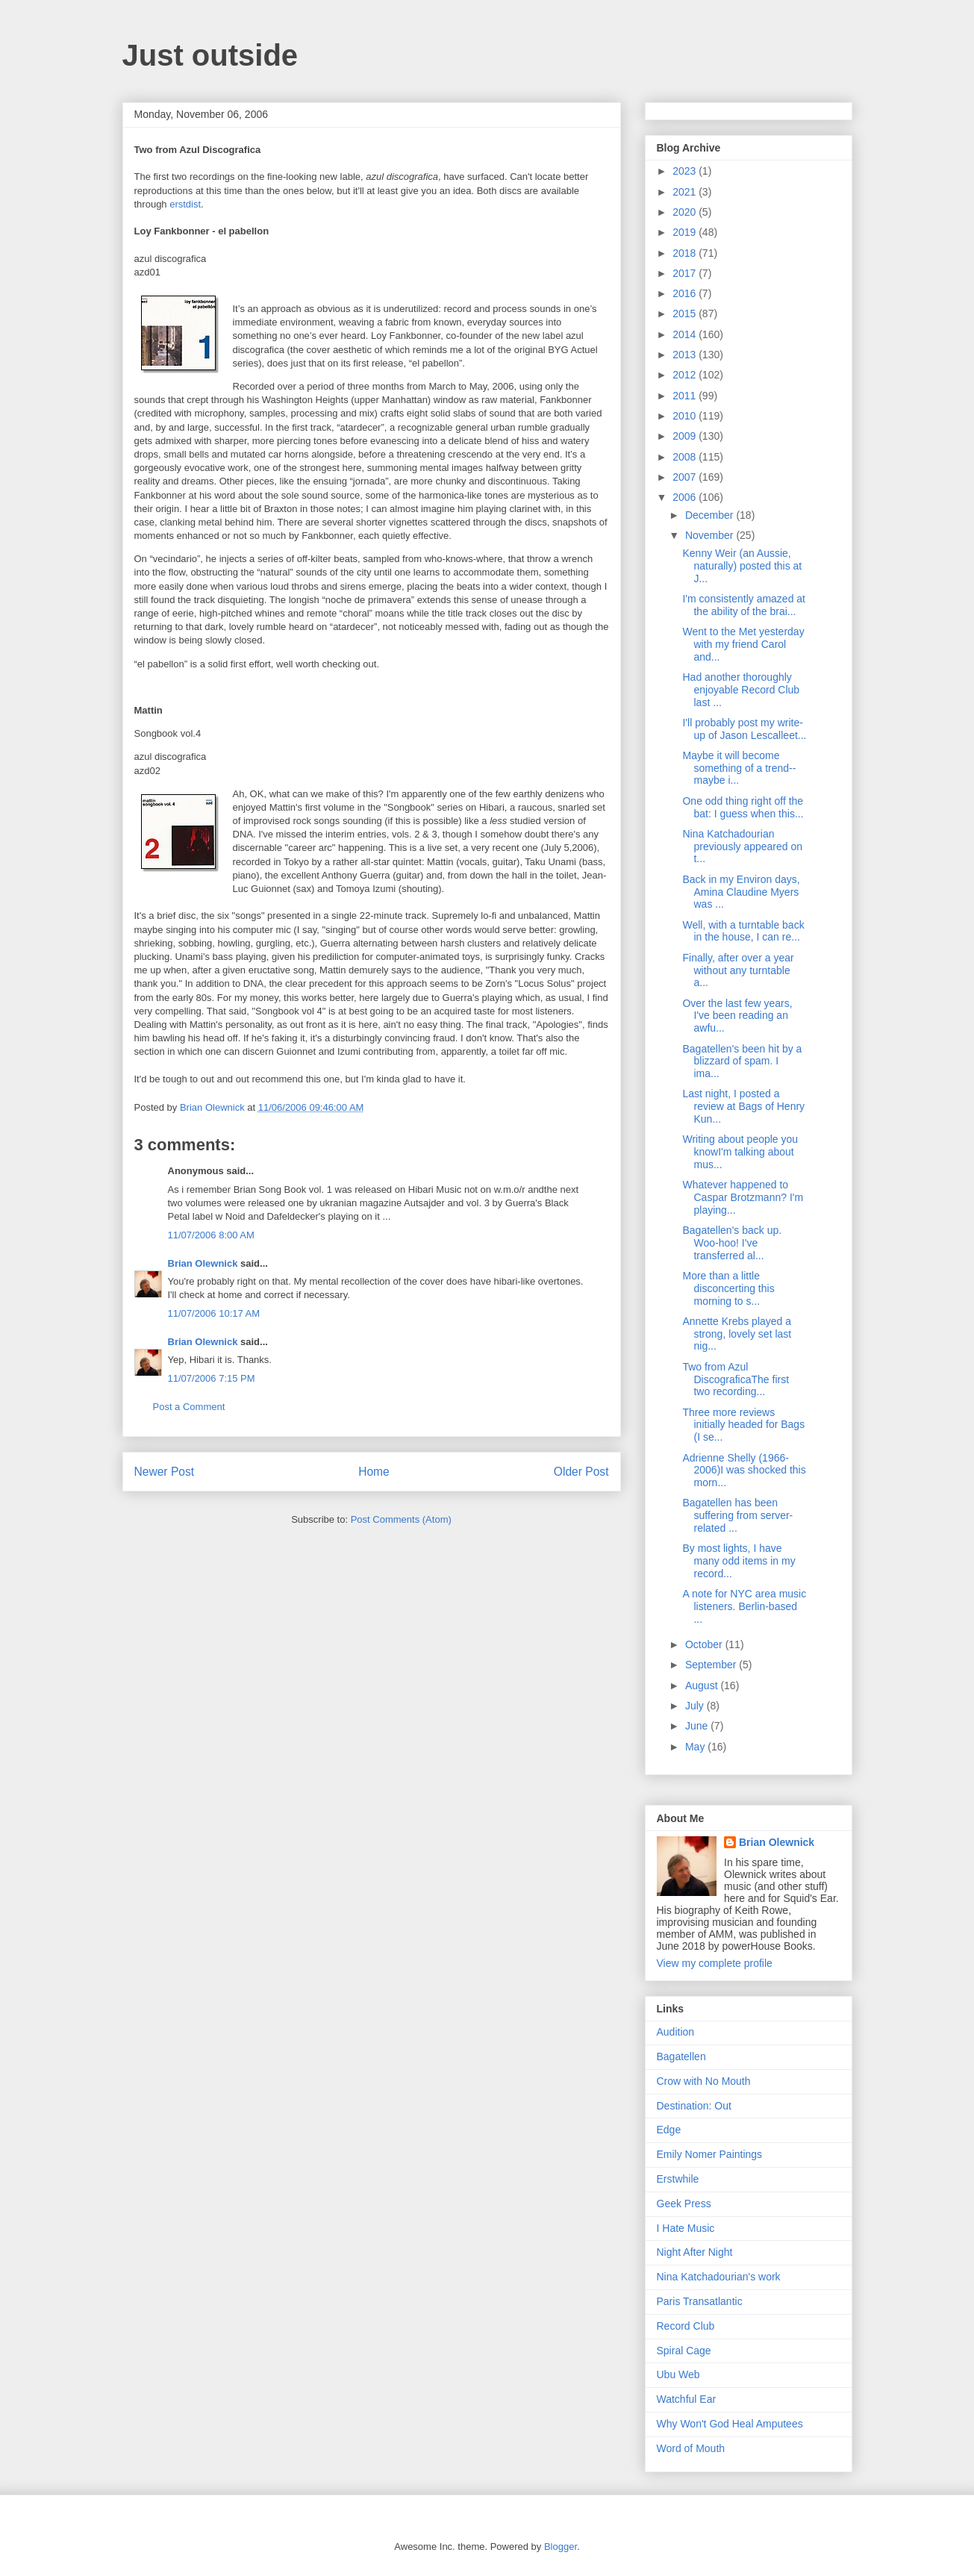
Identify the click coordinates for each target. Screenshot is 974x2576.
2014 (685, 334)
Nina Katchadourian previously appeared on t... (742, 846)
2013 (685, 355)
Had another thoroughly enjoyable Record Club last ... (740, 689)
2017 (685, 273)
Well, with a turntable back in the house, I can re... (743, 931)
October (705, 1644)
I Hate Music (686, 2228)
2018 (685, 253)
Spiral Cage (684, 2351)
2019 (685, 232)
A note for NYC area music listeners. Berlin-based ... (744, 1606)
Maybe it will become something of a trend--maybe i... (739, 768)
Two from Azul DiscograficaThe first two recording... (735, 1379)
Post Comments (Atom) (401, 1519)
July (696, 1706)
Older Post (581, 1471)
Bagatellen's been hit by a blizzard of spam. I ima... (742, 1061)
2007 (685, 477)
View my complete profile (714, 1963)
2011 (685, 396)
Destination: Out (694, 2106)
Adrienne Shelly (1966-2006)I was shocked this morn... (743, 1470)
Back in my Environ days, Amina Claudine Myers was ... (740, 892)
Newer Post (164, 1471)
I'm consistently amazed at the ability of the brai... (743, 605)
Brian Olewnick (203, 1263)
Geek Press (684, 2203)
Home (374, 1471)
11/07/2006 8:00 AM (211, 1235)
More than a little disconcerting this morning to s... (728, 1288)
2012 (685, 375)
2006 (685, 497)
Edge (669, 2130)
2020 (685, 212)
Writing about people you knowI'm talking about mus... (740, 1151)
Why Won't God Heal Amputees (730, 2424)
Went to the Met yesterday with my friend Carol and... (743, 644)
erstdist (185, 204)
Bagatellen (681, 2056)
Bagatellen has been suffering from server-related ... (737, 1515)
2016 (685, 293)
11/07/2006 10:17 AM (214, 1313)
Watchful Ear (687, 2399)
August (702, 1685)
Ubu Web (678, 2374)
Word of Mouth (691, 2448)
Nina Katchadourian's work (719, 2277)
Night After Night (695, 2252)
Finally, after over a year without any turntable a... (737, 970)
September (712, 1665)
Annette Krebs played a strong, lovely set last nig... (736, 1334)
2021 (685, 192)
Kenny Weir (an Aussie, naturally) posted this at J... (742, 565)
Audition (676, 2032)
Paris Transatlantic (700, 2301)
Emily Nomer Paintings (710, 2154)
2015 (685, 313)
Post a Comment (189, 1406)
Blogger (560, 2546)
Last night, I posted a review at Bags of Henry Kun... (743, 1106)
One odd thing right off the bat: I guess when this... (742, 807)
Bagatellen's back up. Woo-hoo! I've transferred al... (731, 1243)
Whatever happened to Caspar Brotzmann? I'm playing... (742, 1197)
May (696, 1747)
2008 (685, 457)
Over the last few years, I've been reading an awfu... (737, 1016)
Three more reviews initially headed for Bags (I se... (743, 1425)
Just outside (210, 55)
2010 (685, 416)
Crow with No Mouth (704, 2081)
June (698, 1726)
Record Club (686, 2326)
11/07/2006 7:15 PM (211, 1378)
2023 (685, 171)
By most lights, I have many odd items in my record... (738, 1560)
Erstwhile (678, 2179)
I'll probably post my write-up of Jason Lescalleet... (744, 729)
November (710, 535)
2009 (685, 436)
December (710, 515)
